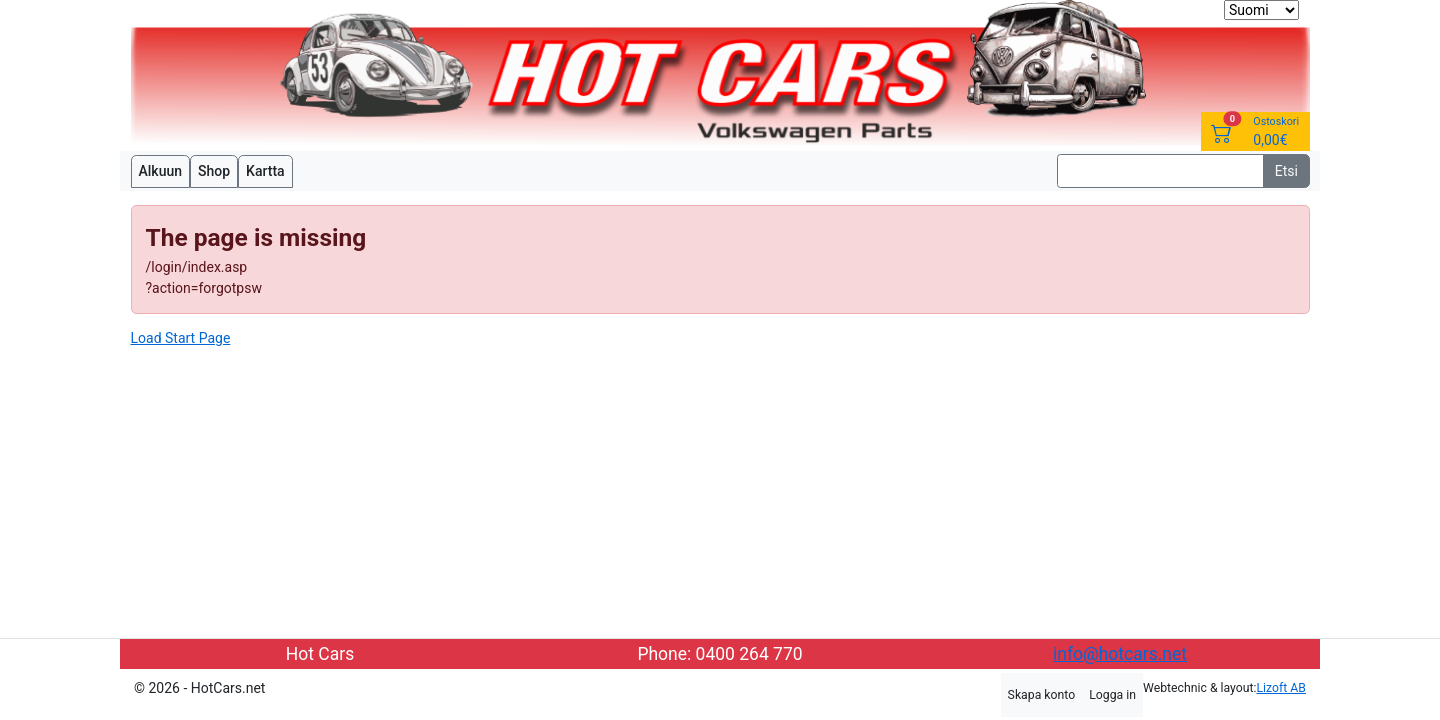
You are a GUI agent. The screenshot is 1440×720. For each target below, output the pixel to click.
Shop (214, 171)
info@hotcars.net (1120, 654)
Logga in (1112, 695)
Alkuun (161, 171)
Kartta (265, 171)
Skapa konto (1042, 695)
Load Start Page (181, 338)
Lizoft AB (1281, 688)
